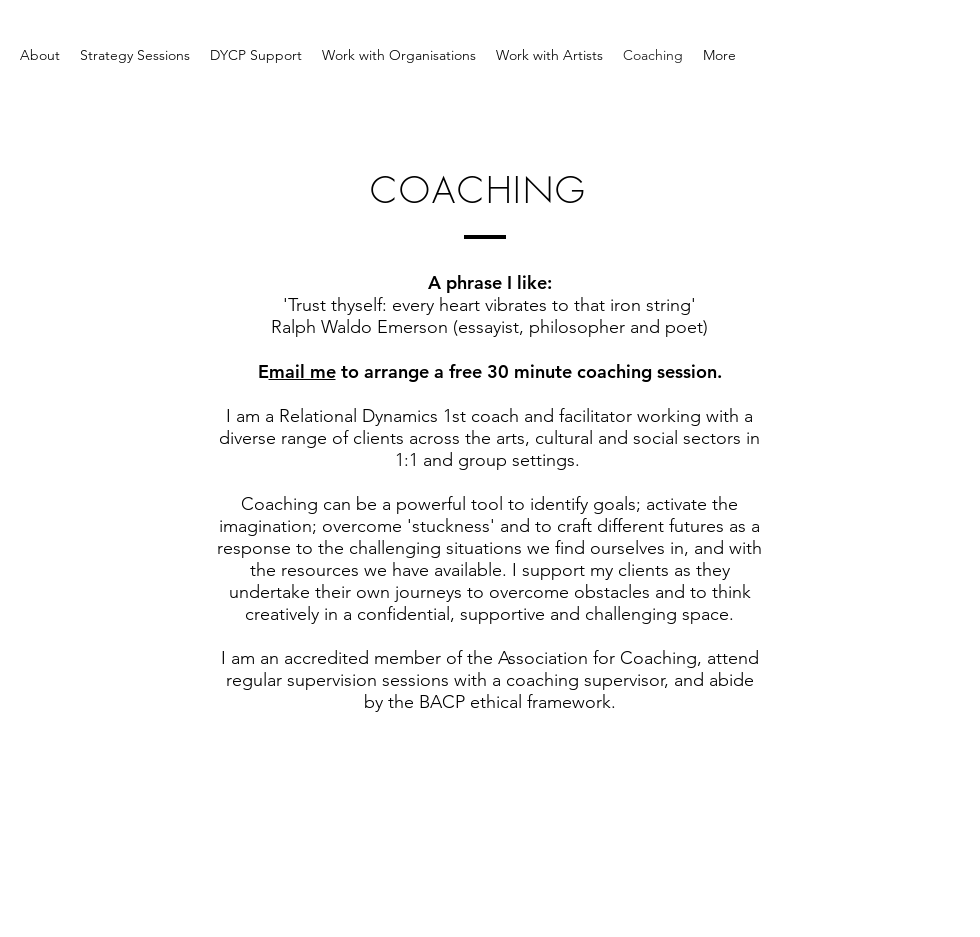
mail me (302, 371)
